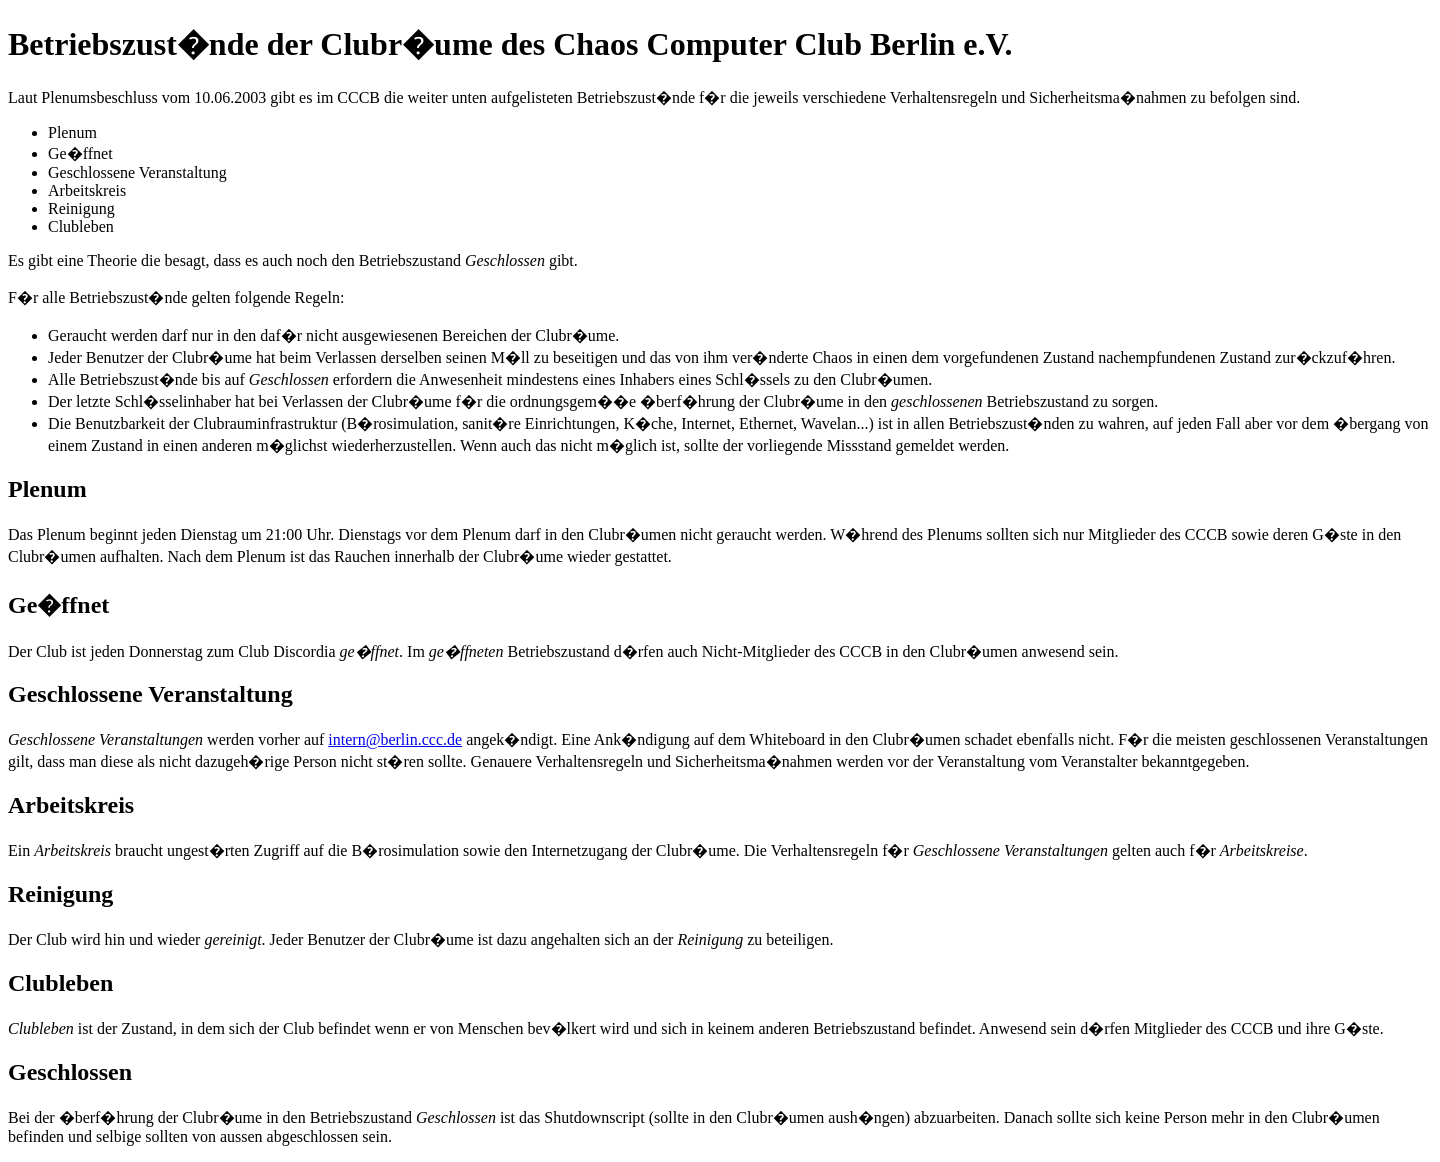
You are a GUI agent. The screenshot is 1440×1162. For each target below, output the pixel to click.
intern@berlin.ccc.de (395, 739)
